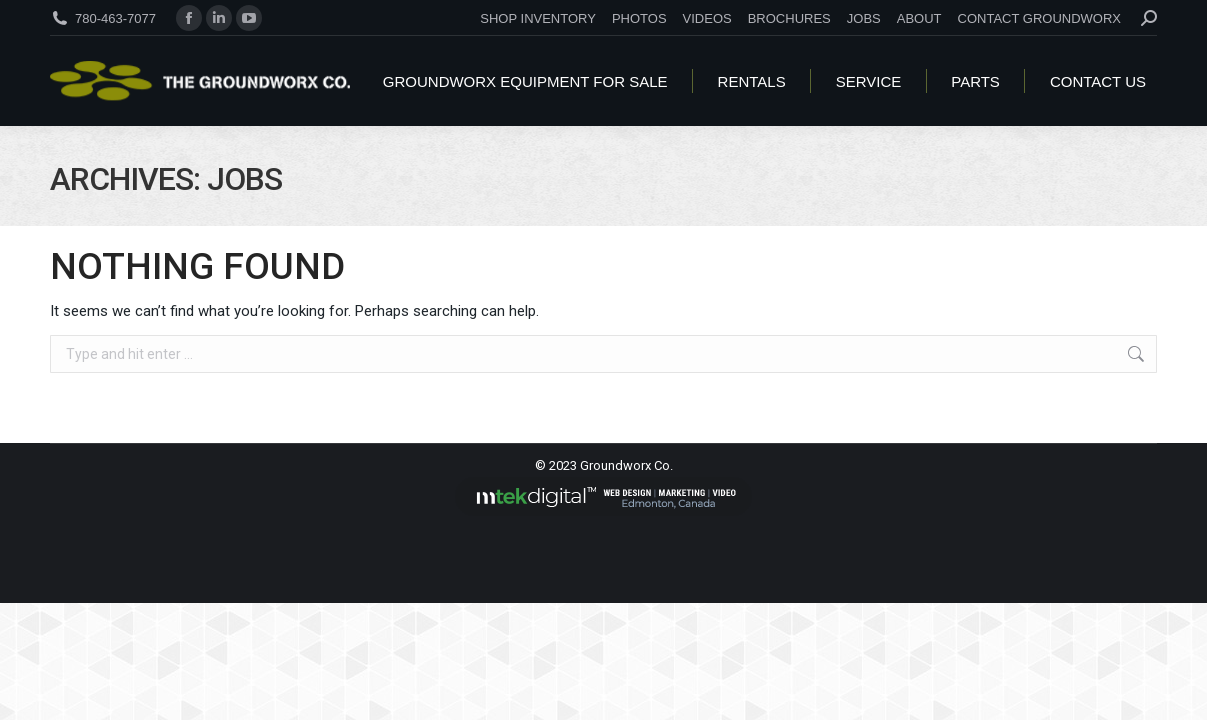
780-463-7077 (115, 18)
